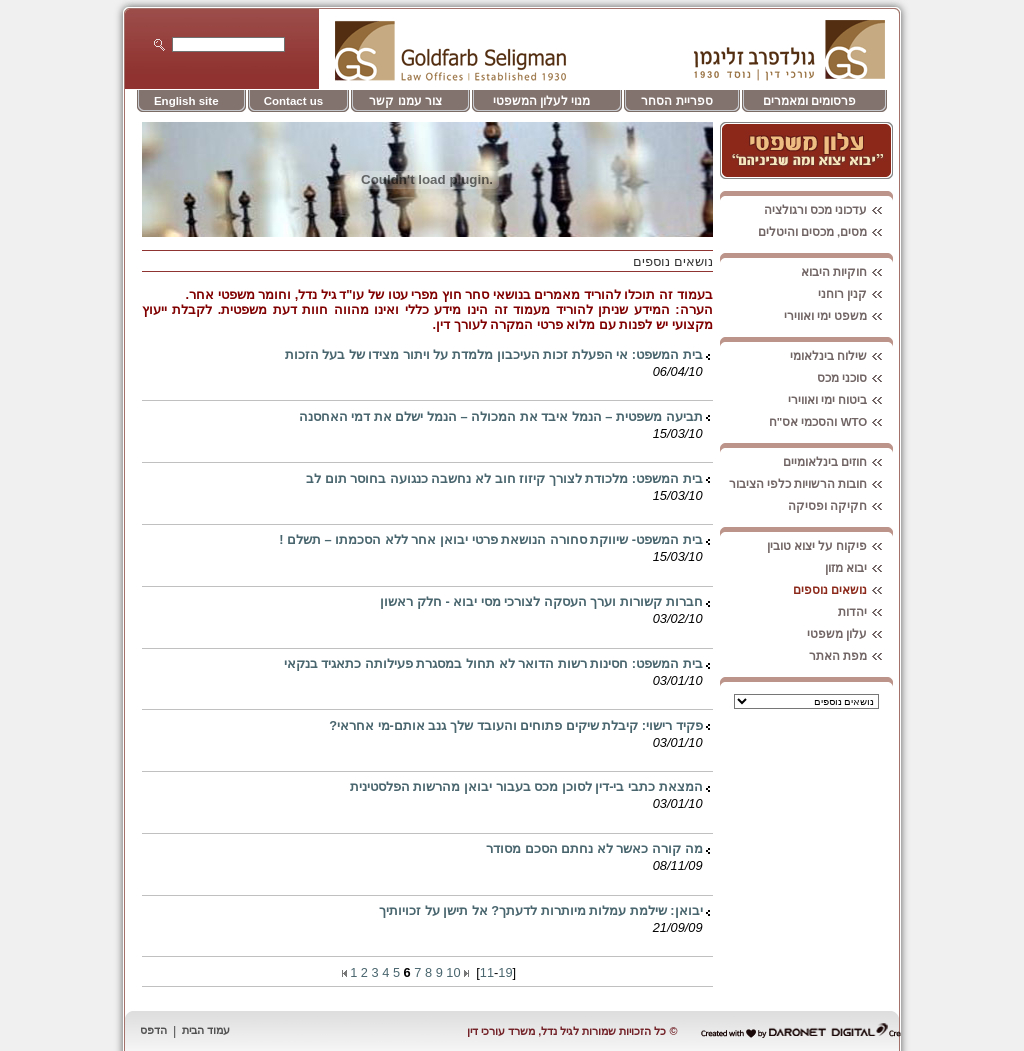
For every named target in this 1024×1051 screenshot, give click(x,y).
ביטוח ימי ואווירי (840, 400)
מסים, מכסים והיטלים (826, 232)
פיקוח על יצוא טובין (830, 546)
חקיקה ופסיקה (840, 506)
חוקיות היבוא (847, 272)
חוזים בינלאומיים (838, 462)
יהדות (865, 612)
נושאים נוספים (843, 590)
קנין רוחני (855, 294)
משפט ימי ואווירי (838, 316)
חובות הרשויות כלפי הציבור (811, 484)
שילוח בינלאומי (841, 356)
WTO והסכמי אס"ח (831, 422)
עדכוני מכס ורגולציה (828, 210)
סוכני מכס (855, 378)
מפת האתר (851, 656)
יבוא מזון (859, 568)
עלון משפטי (850, 634)
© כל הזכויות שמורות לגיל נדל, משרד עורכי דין (572, 1031)
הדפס (153, 1030)
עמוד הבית (206, 1030)
